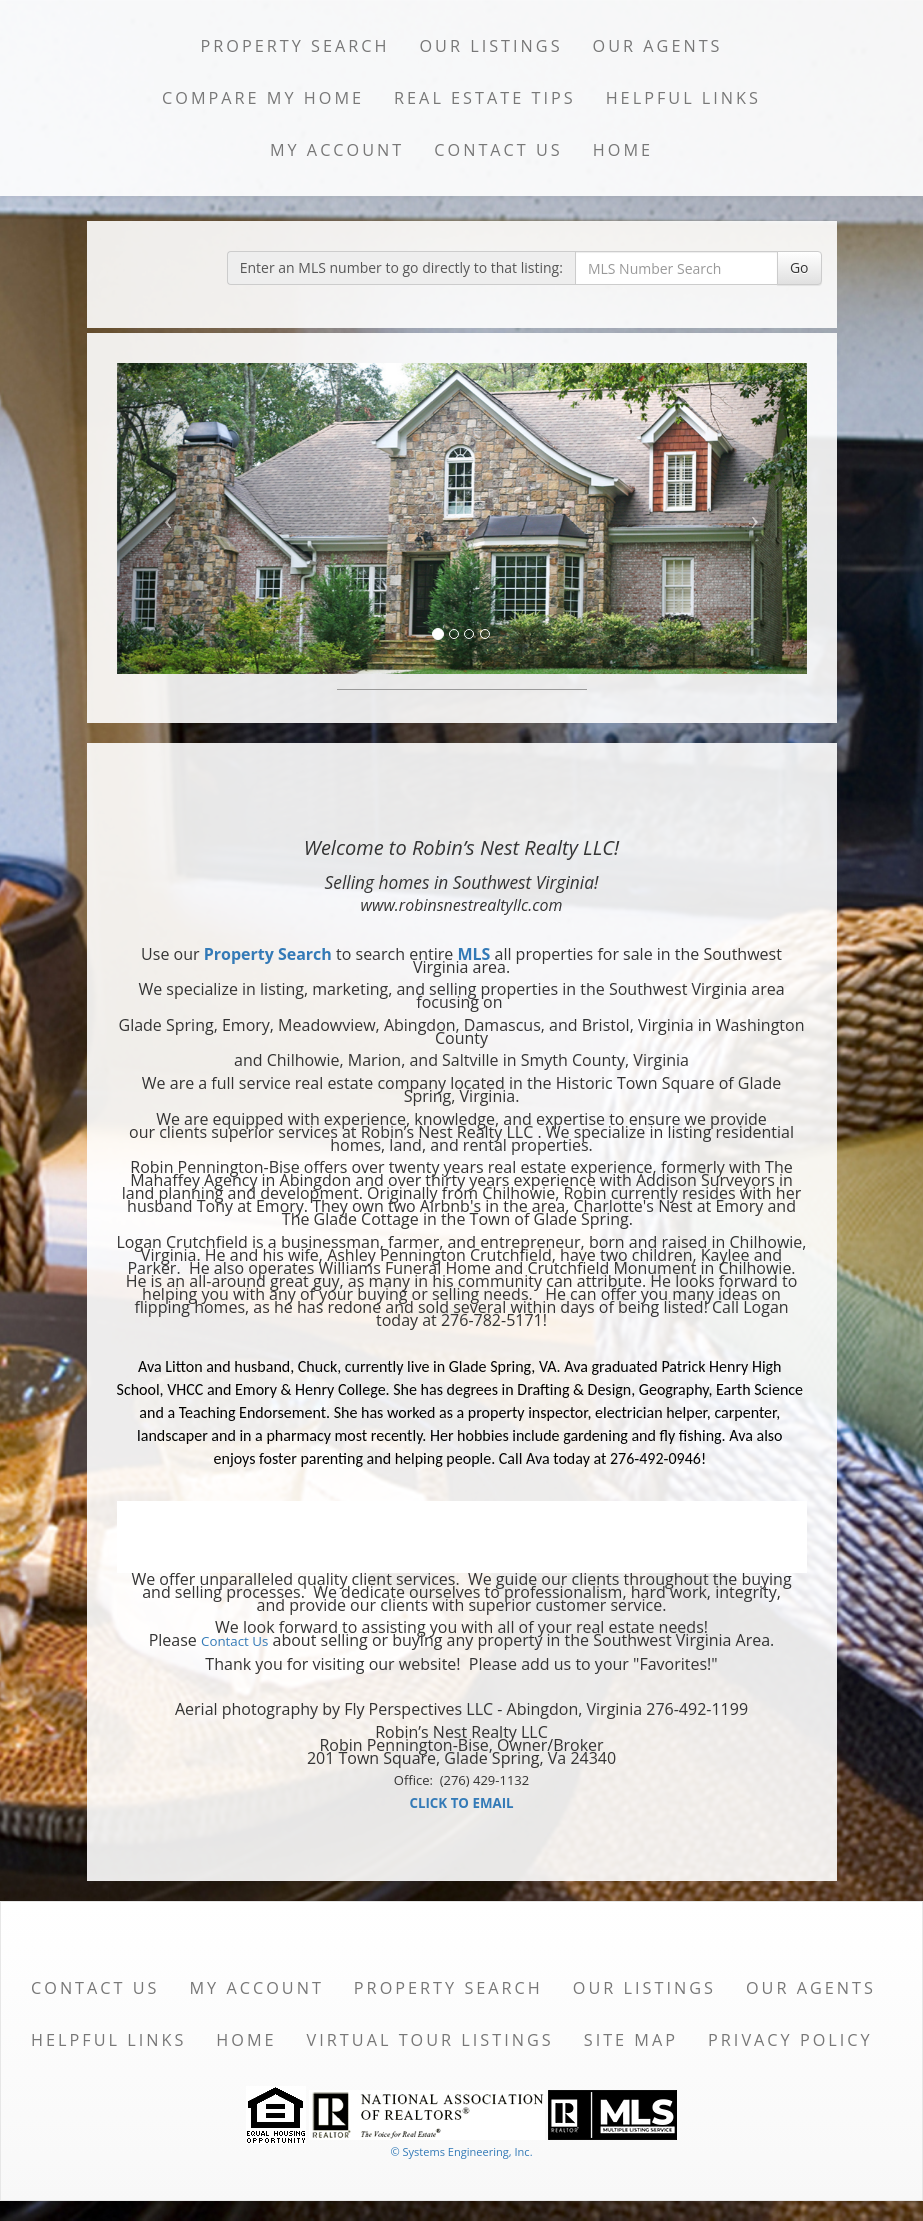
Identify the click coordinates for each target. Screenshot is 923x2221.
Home (623, 150)
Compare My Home (263, 98)
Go (799, 267)
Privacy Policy (790, 2040)
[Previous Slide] (169, 518)
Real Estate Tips (485, 98)
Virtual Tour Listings (430, 2040)
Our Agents (658, 46)
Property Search (294, 46)
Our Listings (490, 46)
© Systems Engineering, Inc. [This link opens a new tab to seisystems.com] (461, 2151)
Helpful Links (683, 98)
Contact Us (498, 150)
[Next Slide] (755, 518)
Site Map (631, 2040)
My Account (337, 150)
